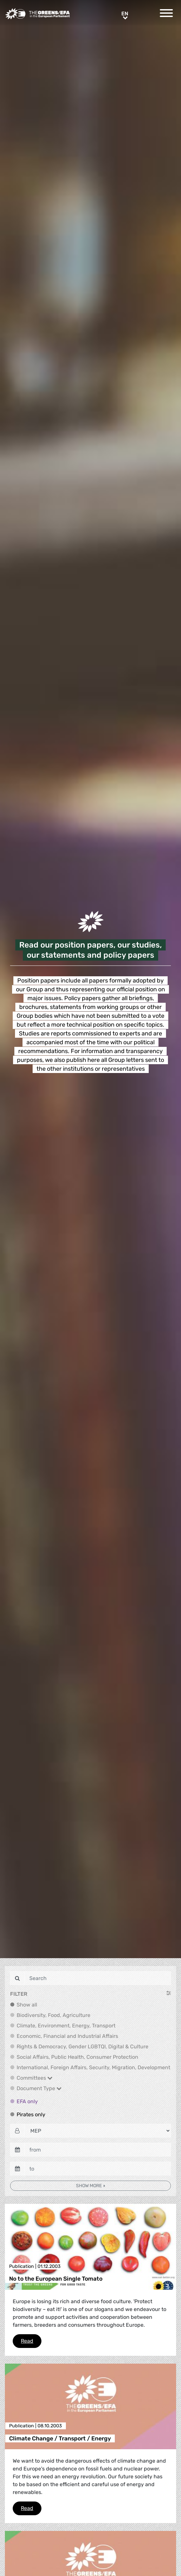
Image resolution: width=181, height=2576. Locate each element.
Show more (89, 2185)
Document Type (39, 2088)
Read (31, 2340)
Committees (35, 2078)
